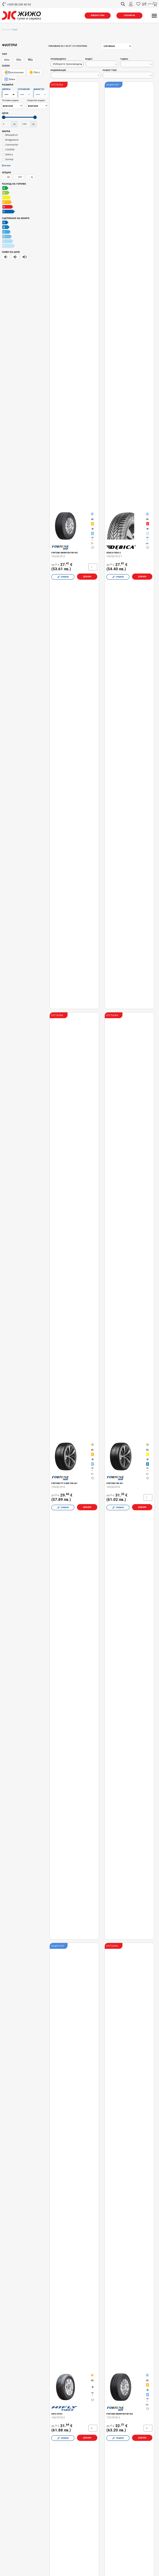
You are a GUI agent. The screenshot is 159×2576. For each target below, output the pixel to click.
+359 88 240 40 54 (19, 4)
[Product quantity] (93, 567)
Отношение (24, 89)
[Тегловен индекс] (12, 105)
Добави (87, 576)
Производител (58, 59)
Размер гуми (109, 70)
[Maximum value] (26, 124)
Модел (88, 59)
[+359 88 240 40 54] (4, 4)
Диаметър (38, 89)
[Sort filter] (117, 46)
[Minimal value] (19, 117)
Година (124, 59)
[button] (154, 15)
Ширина (6, 89)
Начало (6, 29)
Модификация (58, 70)
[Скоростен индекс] (37, 105)
